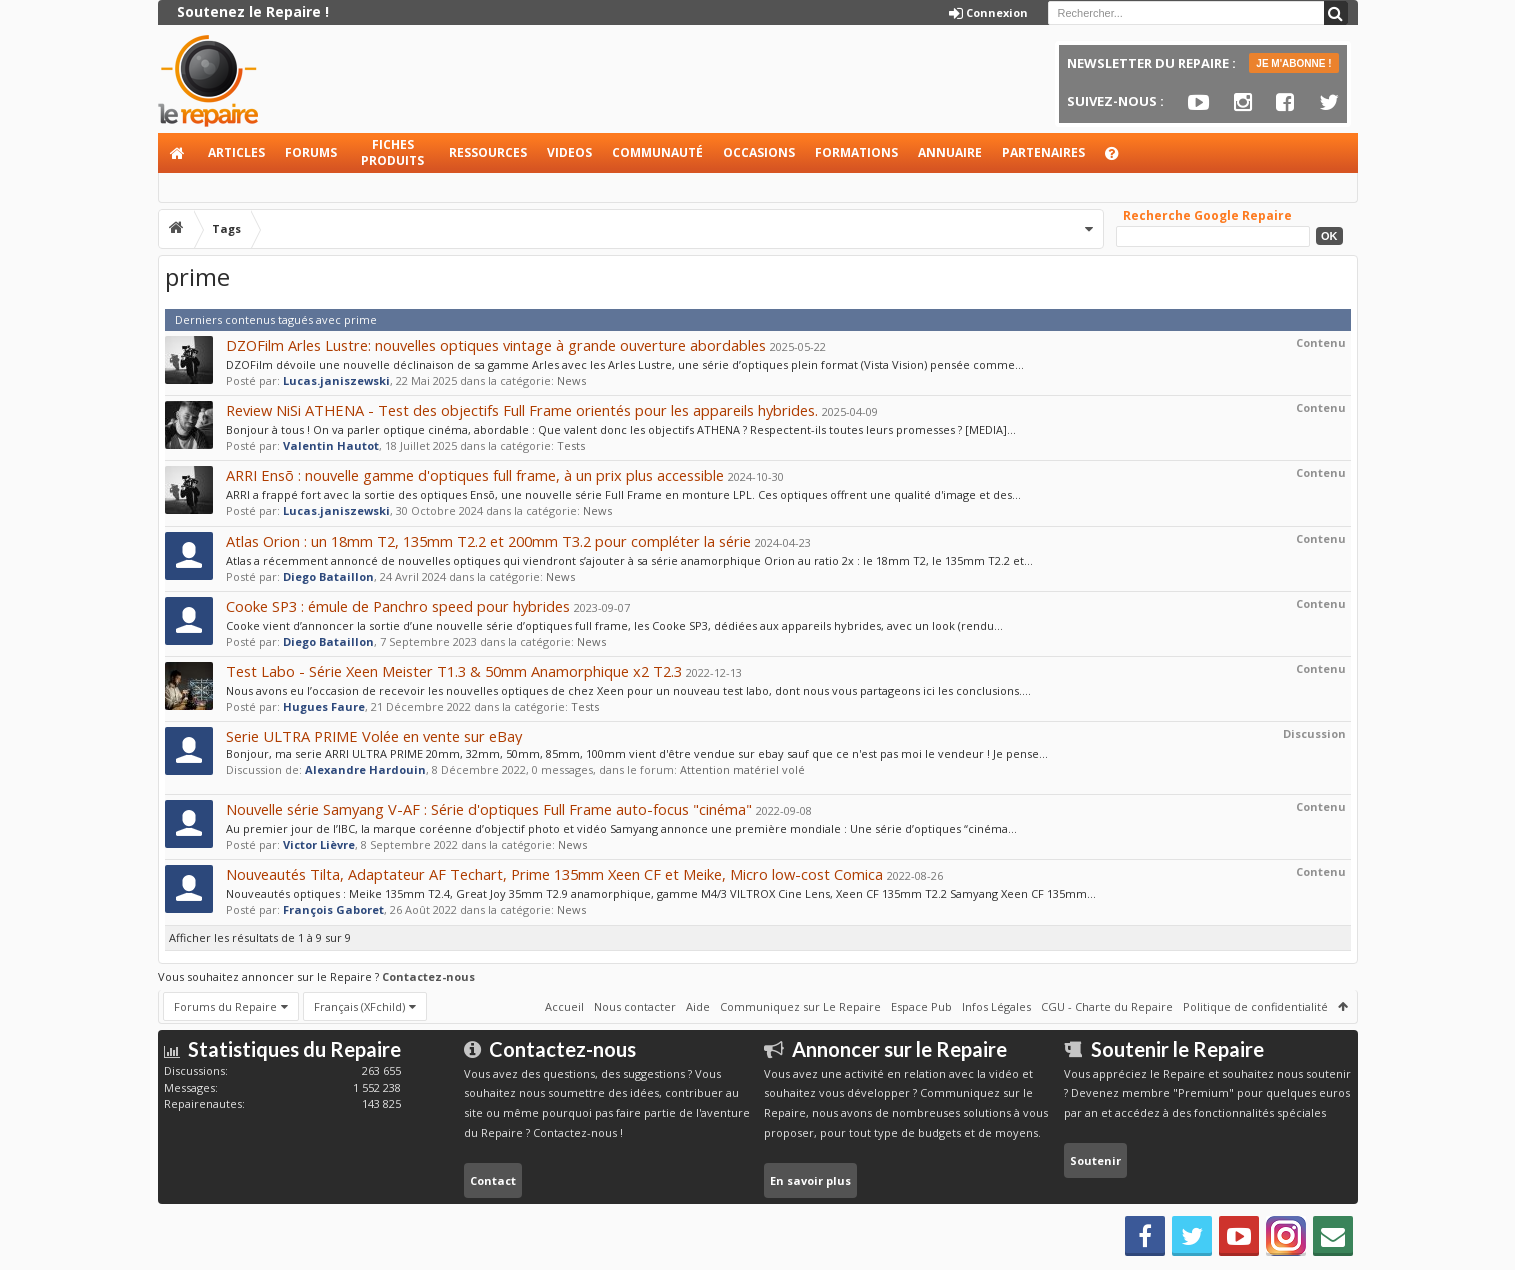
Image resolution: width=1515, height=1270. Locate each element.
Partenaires (1043, 152)
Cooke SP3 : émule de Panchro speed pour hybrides (398, 606)
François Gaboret (333, 909)
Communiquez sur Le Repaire (800, 1006)
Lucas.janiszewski (336, 380)
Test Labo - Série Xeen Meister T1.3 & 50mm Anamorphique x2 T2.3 (454, 671)
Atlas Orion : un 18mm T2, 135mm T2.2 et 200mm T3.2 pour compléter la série (488, 541)
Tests (571, 445)
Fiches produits (392, 152)
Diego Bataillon (328, 576)
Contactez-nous (428, 976)
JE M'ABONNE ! (1293, 63)
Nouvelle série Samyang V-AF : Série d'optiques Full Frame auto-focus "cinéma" (489, 809)
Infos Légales (996, 1006)
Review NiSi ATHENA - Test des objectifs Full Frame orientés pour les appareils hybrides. (522, 410)
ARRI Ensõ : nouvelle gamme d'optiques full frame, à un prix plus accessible (475, 475)
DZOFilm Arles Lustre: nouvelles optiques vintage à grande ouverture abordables (496, 345)
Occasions (759, 152)
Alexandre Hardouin (365, 769)
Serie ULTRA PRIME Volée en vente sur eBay (374, 736)
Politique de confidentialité (1255, 1006)
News (571, 380)
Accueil (178, 153)
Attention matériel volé (742, 769)
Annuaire (950, 152)
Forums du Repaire (225, 1006)
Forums (311, 152)
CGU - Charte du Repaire (1107, 1006)
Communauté (657, 152)
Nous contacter (635, 1006)
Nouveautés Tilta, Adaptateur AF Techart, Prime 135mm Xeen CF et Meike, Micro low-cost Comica (554, 874)
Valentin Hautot (331, 445)
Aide (1121, 158)
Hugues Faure (324, 706)
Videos (569, 152)
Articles (236, 152)
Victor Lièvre (319, 844)
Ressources (488, 152)
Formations (856, 152)
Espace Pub (921, 1006)
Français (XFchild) (359, 1006)
